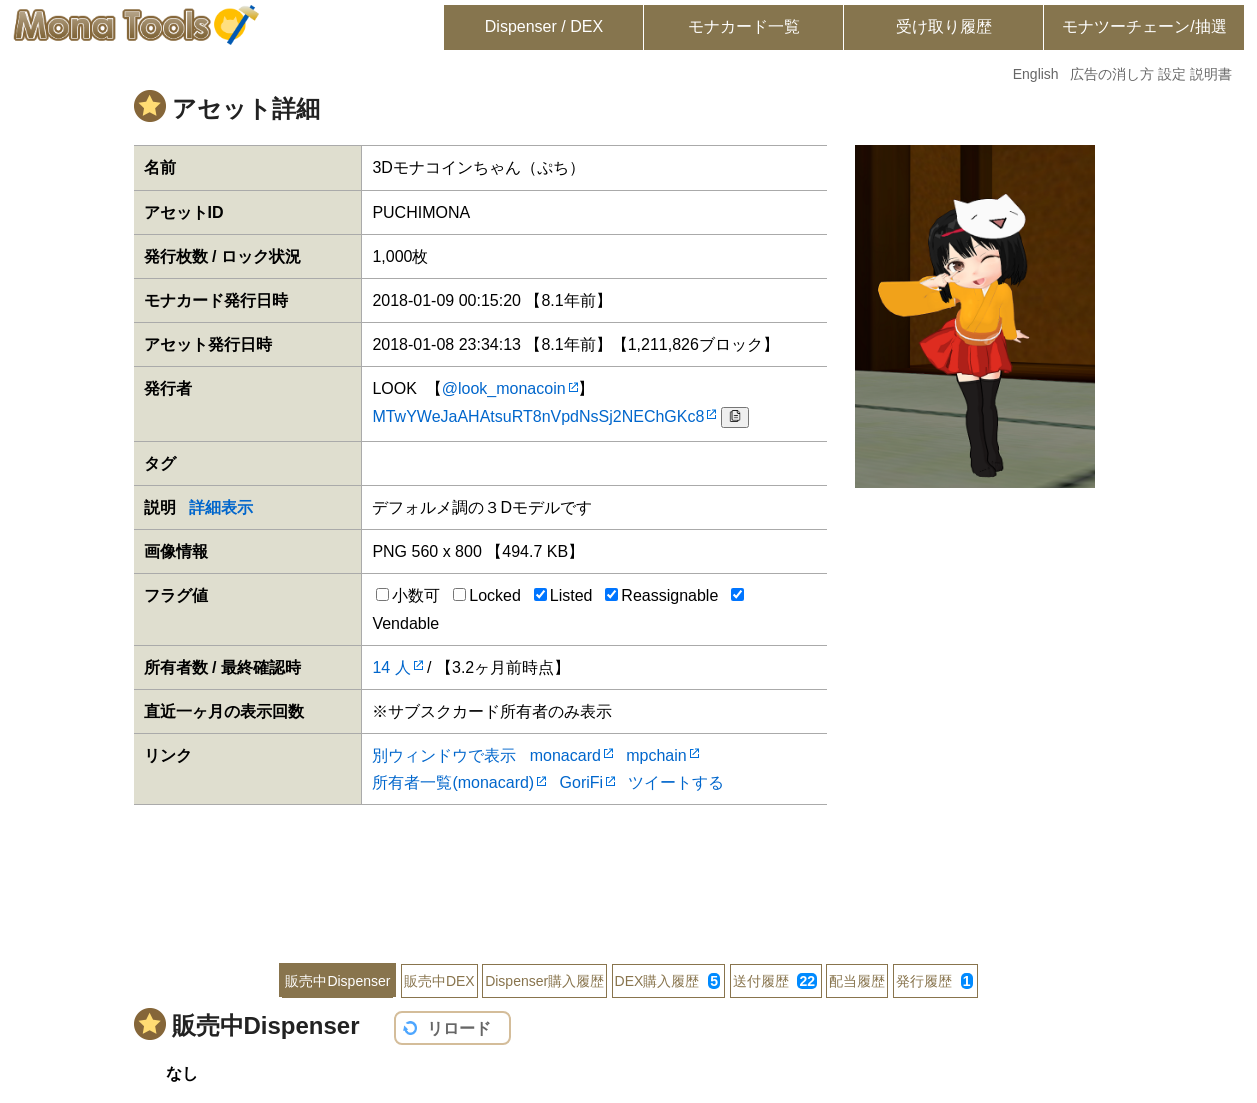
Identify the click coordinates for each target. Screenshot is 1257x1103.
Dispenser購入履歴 (544, 981)
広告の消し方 (1112, 74)
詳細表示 (221, 507)
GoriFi (582, 782)
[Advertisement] (629, 870)
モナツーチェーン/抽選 (1144, 26)
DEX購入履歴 (667, 981)
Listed (563, 595)
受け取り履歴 (944, 26)
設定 (1172, 74)
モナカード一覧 (744, 26)
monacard (565, 755)
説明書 (1211, 74)
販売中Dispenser (337, 981)
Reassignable (661, 595)
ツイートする (676, 782)
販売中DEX (439, 981)
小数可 (408, 595)
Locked (487, 595)
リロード (459, 1028)
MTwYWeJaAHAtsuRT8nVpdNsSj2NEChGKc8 (538, 416)
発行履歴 (934, 981)
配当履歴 (857, 981)
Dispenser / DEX (544, 26)
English (1036, 74)
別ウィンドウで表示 (444, 755)
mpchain (656, 755)
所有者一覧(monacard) (453, 782)
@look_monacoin (504, 388)
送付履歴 (775, 981)
